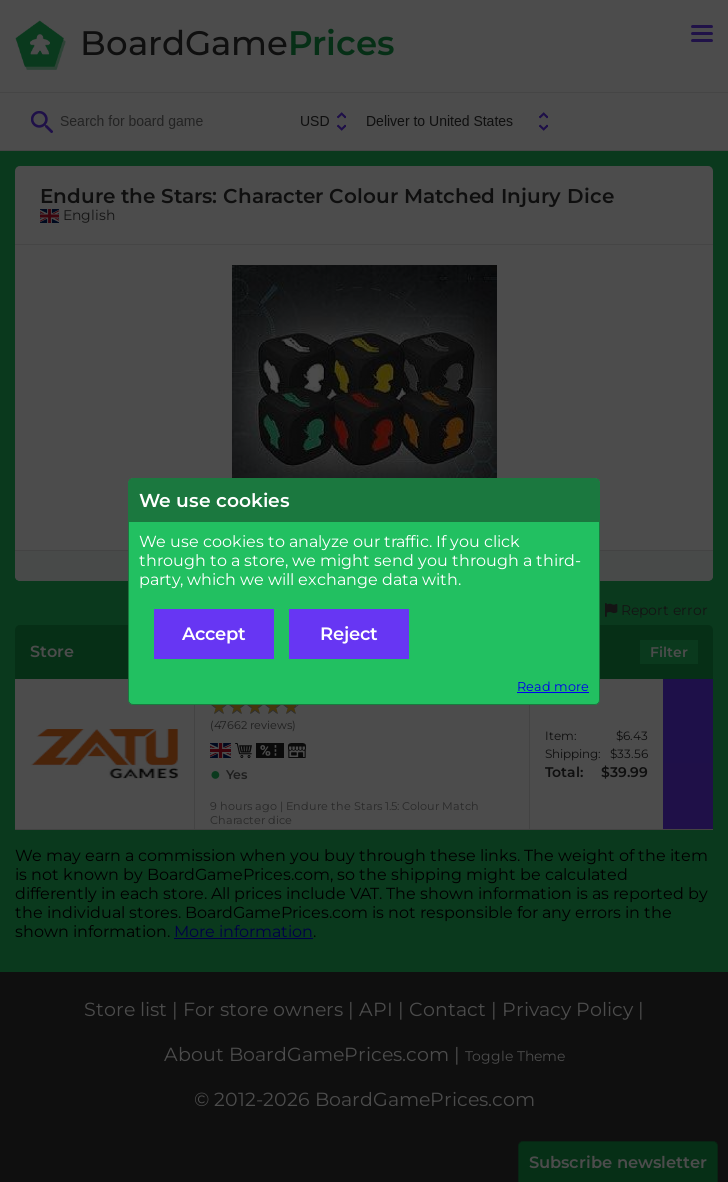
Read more (553, 686)
